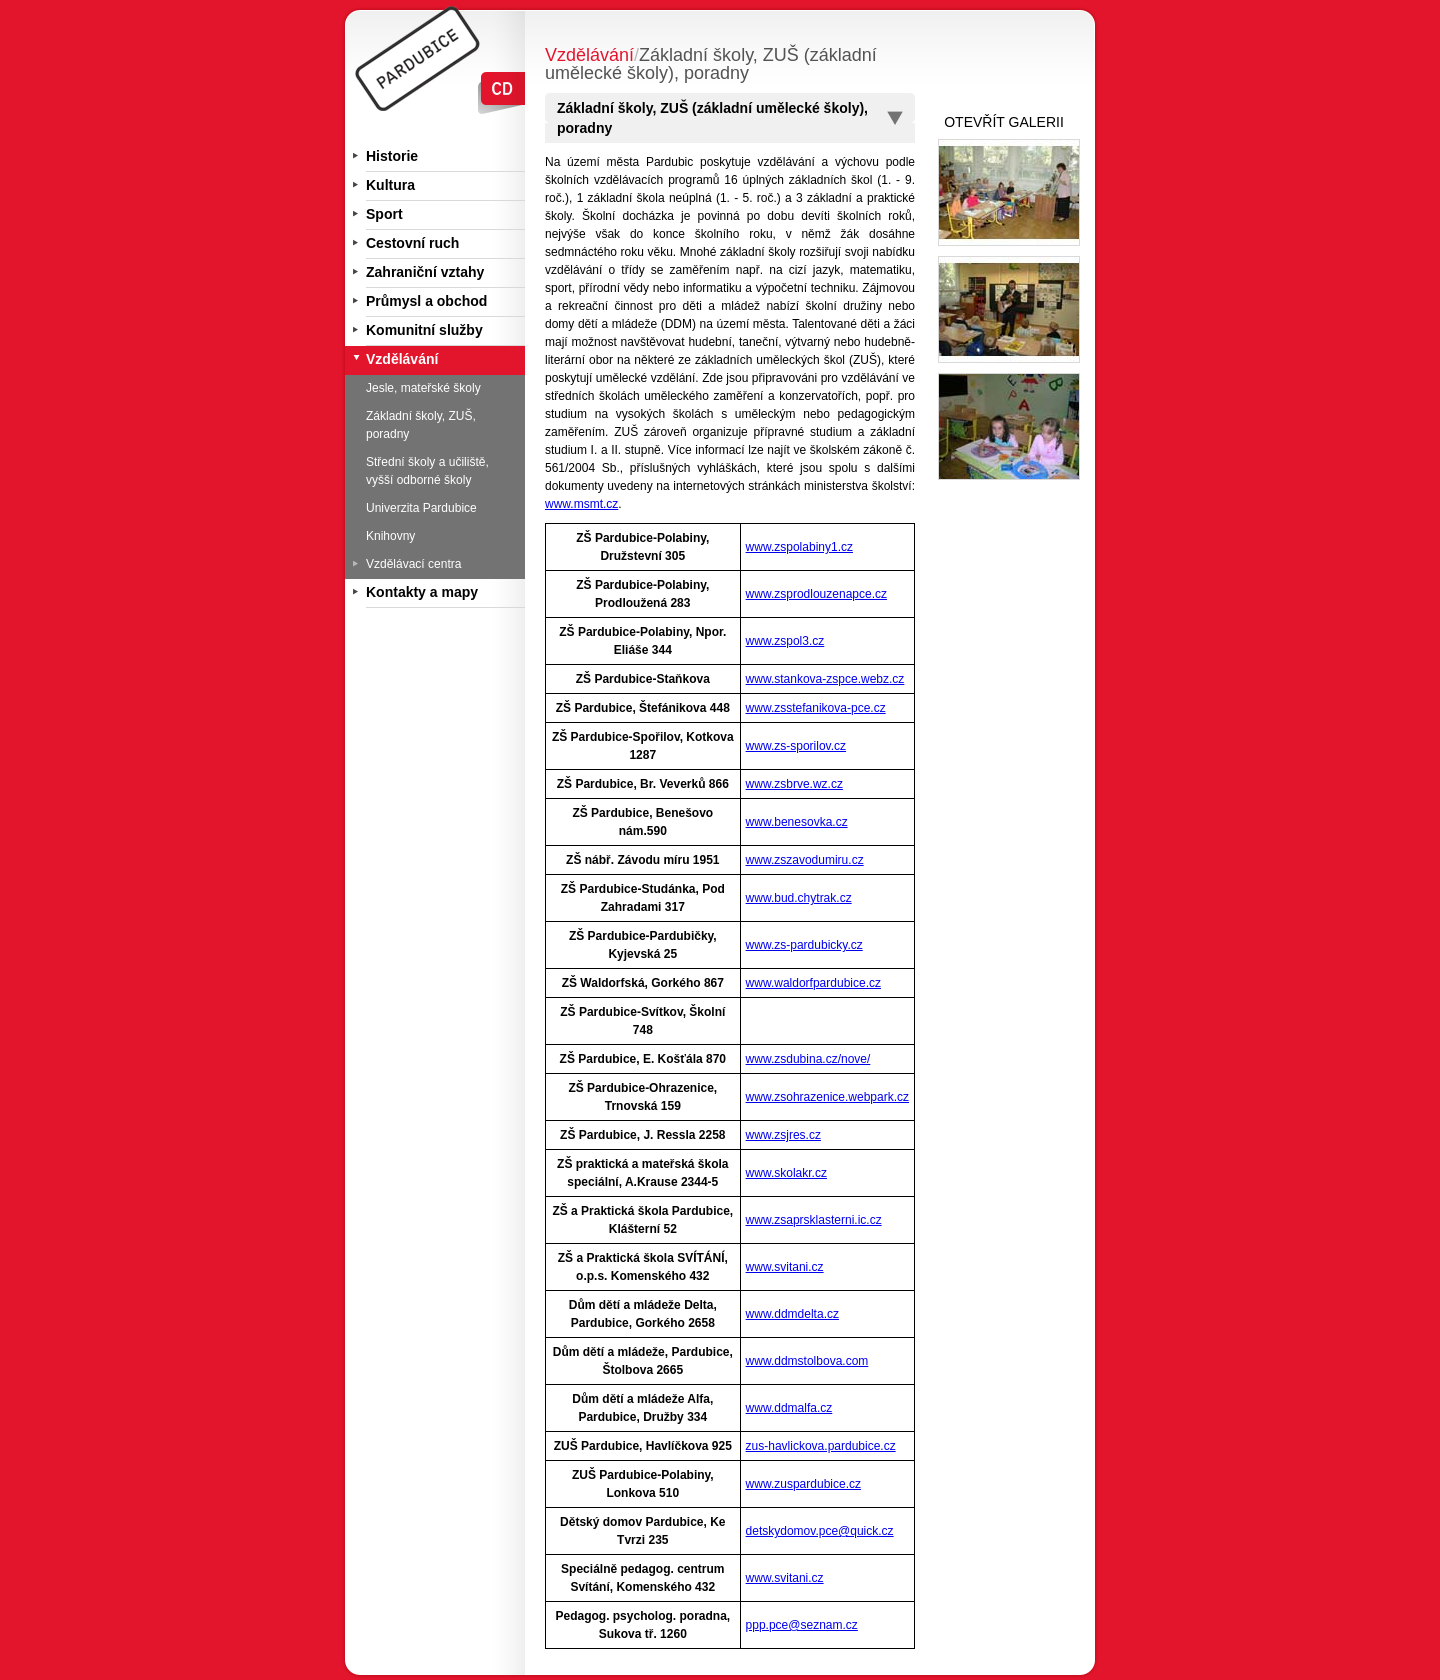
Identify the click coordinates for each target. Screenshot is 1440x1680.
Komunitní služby (424, 330)
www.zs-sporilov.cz (796, 746)
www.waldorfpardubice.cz (813, 983)
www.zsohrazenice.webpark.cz (827, 1097)
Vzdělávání (402, 359)
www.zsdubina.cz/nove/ (808, 1059)
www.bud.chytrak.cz (799, 898)
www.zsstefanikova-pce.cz (816, 708)
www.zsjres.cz (783, 1135)
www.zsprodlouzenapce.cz (816, 594)
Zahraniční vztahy (425, 272)
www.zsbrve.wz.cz (794, 784)
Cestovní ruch (412, 243)
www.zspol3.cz (785, 641)
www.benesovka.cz (797, 822)
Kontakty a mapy (422, 592)
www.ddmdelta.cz (792, 1314)
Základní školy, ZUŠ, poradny (421, 425)
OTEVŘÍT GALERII (1004, 122)
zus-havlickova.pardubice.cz (821, 1446)
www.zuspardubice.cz (803, 1484)
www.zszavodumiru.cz (805, 860)
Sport (384, 214)
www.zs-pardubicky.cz (804, 945)
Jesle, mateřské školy (423, 388)
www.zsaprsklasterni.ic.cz (814, 1220)
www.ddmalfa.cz (789, 1408)
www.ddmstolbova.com (807, 1361)
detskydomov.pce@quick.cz (820, 1531)
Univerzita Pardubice (421, 508)
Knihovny (390, 536)
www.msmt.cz (581, 504)
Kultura (390, 185)
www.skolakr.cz (786, 1173)
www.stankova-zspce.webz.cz (825, 679)
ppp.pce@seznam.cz (802, 1625)
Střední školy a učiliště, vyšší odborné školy (427, 471)
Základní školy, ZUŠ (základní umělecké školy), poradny (712, 118)
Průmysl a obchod (426, 301)
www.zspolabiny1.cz (799, 547)
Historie (392, 156)
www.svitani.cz (785, 1267)
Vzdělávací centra (413, 564)
